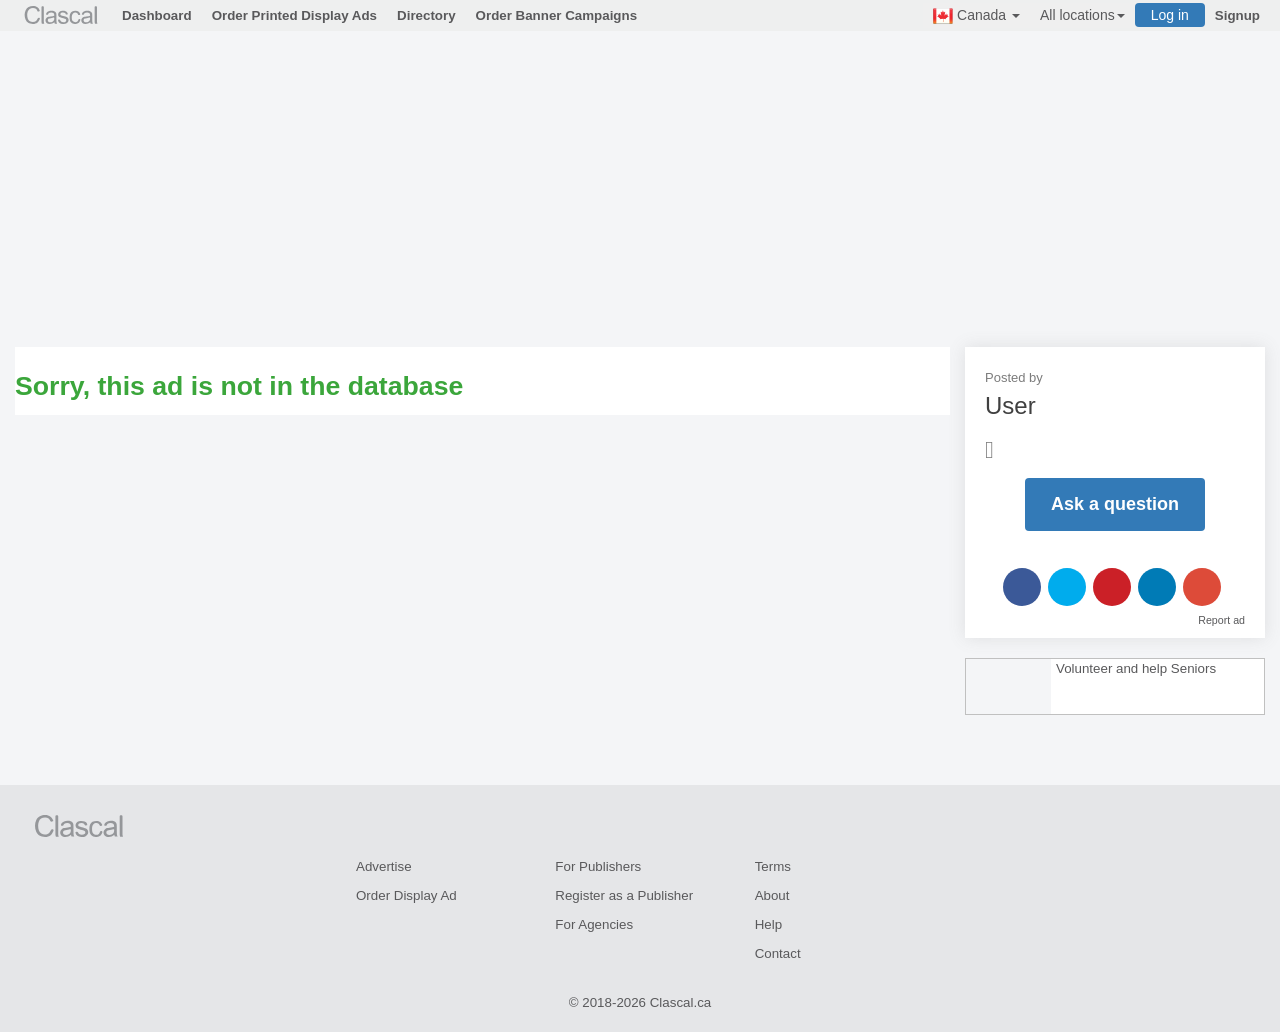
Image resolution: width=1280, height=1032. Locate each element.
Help (768, 924)
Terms (773, 866)
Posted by (1014, 377)
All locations (1082, 15)
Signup (1237, 15)
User (1010, 405)
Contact (778, 953)
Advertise (384, 866)
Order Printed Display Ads (294, 15)
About (772, 895)
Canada (976, 16)
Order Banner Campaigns (556, 15)
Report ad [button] (1221, 620)
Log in (1170, 15)
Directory (426, 15)
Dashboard (157, 15)
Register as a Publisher (624, 895)
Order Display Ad (406, 895)
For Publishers (598, 866)
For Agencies (594, 924)
